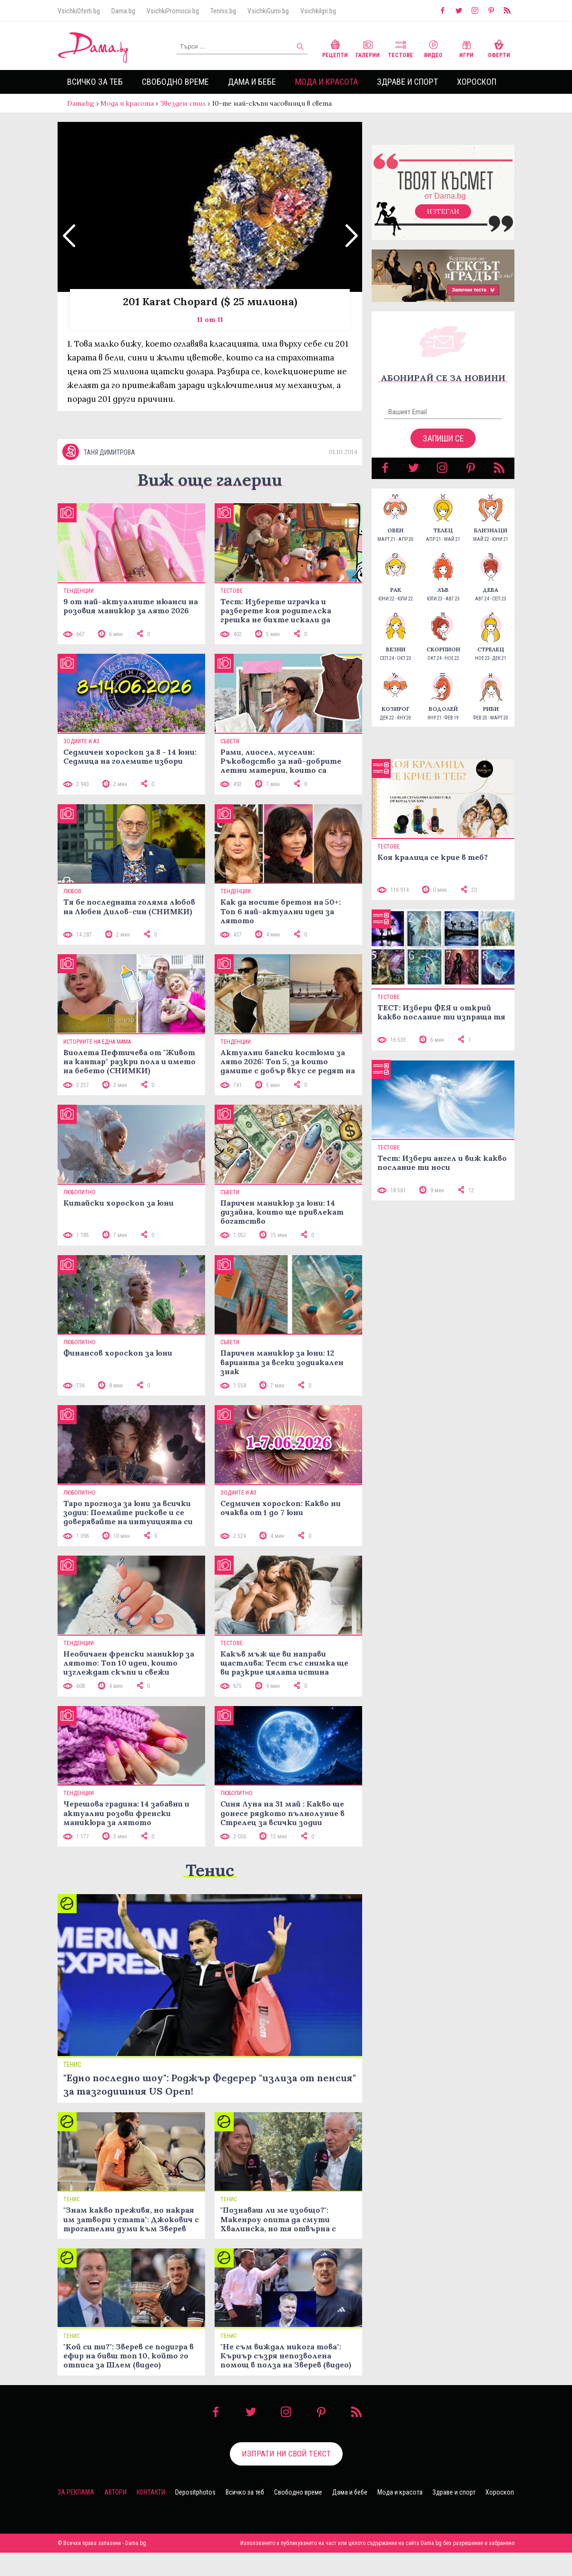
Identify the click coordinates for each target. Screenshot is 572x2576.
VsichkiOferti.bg (79, 11)
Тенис (210, 1893)
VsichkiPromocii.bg (173, 11)
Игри (466, 48)
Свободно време (175, 82)
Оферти (499, 48)
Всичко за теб (95, 82)
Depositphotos (195, 2515)
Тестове (400, 48)
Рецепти (335, 48)
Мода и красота (326, 82)
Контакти (151, 2515)
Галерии (367, 48)
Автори (115, 2515)
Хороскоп (476, 82)
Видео (433, 48)
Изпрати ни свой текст (286, 2477)
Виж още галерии (210, 503)
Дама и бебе (252, 82)
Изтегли (443, 221)
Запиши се (443, 448)
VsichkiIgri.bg (318, 11)
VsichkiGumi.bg (268, 11)
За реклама (76, 2515)
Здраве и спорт (407, 82)
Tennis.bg (223, 11)
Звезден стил (183, 103)
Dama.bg (123, 11)
